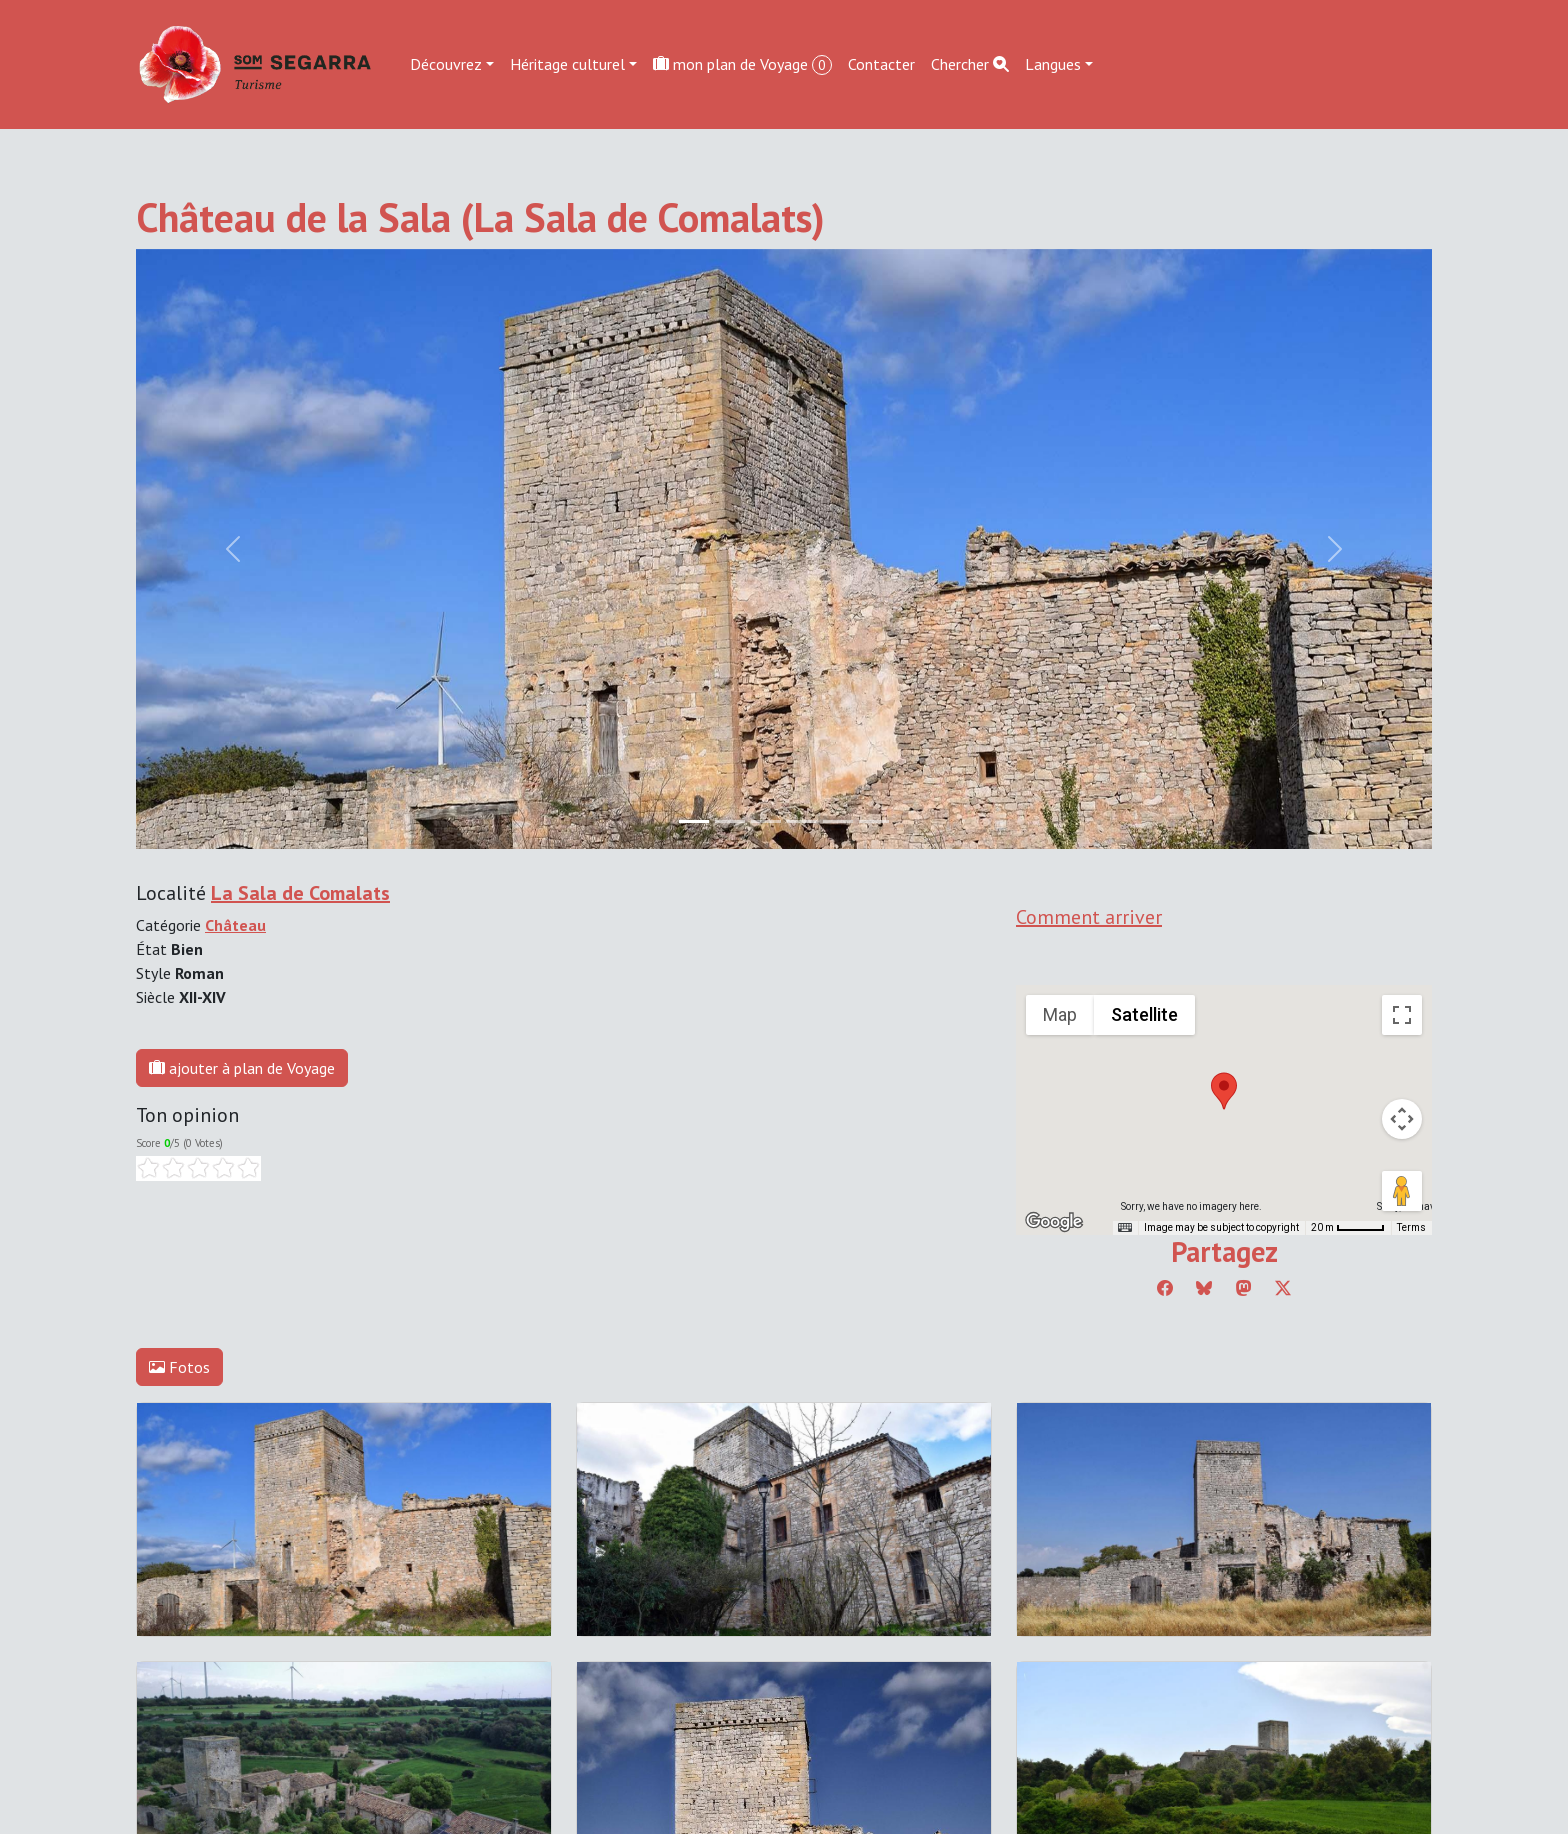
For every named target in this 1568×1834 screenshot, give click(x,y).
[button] (1224, 1091)
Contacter (881, 64)
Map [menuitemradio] (1060, 1014)
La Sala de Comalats (300, 893)
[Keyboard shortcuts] (1125, 1228)
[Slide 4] (838, 821)
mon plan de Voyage (742, 64)
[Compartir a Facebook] (1165, 1288)
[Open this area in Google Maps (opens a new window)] (1054, 1222)
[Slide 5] (874, 821)
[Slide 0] (694, 821)
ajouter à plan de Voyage (242, 1068)
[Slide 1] (730, 821)
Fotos (179, 1367)
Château (235, 925)
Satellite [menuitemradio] (1144, 1014)
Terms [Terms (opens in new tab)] (1411, 1227)
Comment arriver (1089, 917)
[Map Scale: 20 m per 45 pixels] (1348, 1228)
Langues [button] (1053, 64)
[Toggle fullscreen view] (1402, 1015)
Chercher (970, 64)
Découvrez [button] (446, 64)
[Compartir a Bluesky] (1204, 1288)
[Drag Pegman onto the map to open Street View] (1402, 1191)
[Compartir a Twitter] (1283, 1288)
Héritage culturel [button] (567, 64)
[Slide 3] (802, 821)
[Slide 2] (766, 821)
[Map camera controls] (1402, 1119)
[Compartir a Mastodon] (1244, 1288)
